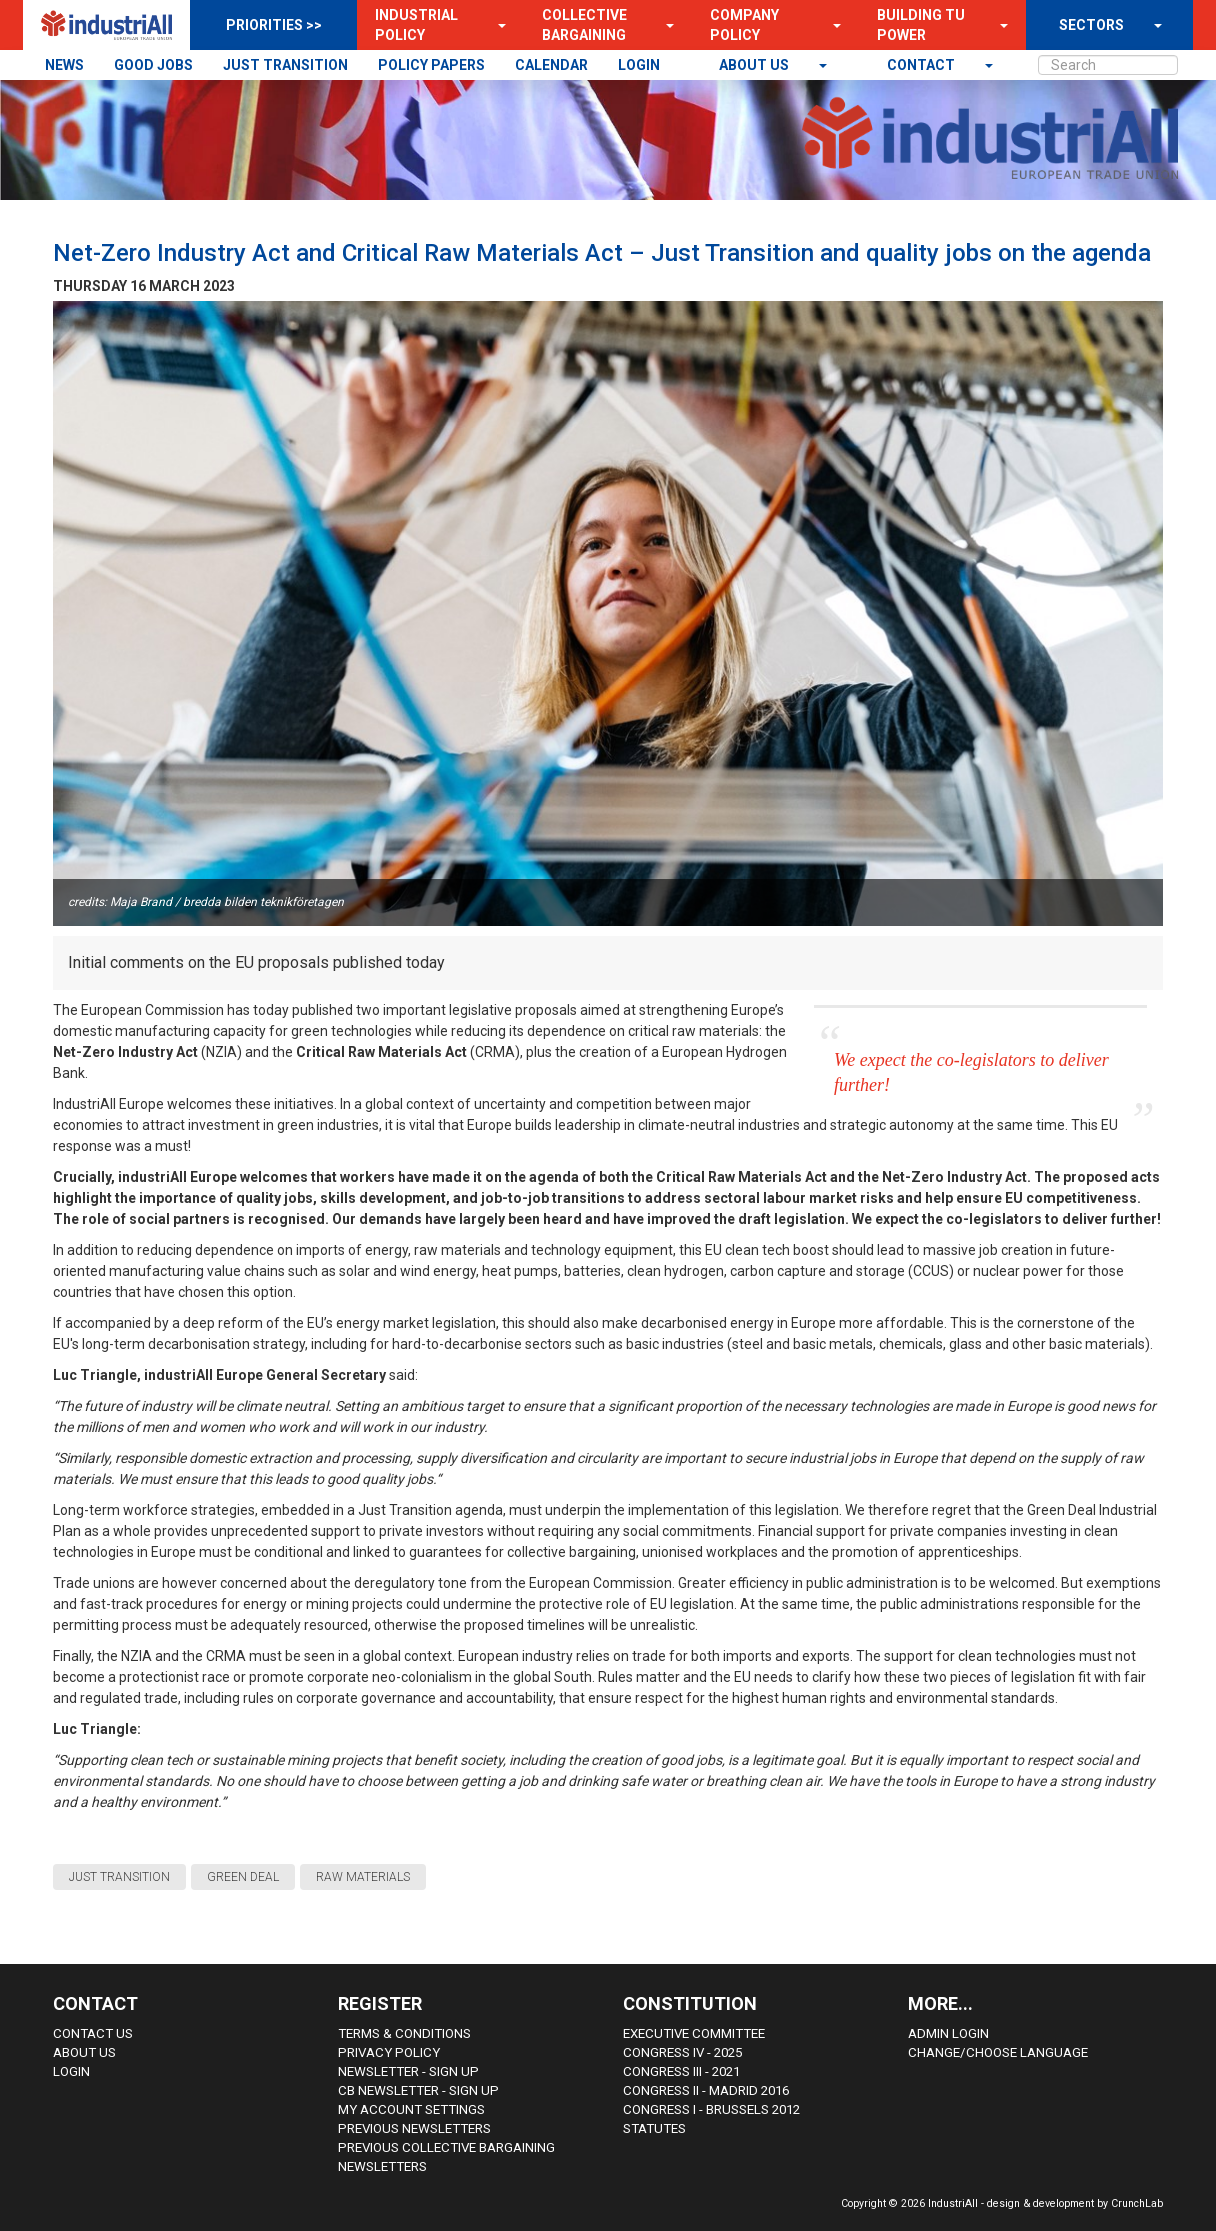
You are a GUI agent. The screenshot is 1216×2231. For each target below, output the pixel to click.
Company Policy (744, 25)
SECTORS (1091, 25)
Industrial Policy (416, 25)
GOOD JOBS (153, 65)
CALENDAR (551, 65)
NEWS (64, 65)
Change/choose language (998, 2052)
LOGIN (639, 65)
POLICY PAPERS (431, 65)
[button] (496, 25)
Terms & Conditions (404, 2033)
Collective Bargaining (584, 25)
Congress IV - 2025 (682, 2052)
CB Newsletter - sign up (418, 2090)
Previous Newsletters (414, 2128)
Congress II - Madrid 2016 (706, 2090)
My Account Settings (411, 2109)
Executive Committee (694, 2033)
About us (755, 65)
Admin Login (948, 2033)
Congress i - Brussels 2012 (711, 2109)
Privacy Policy (389, 2052)
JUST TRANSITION (285, 65)
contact (922, 65)
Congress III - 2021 (681, 2071)
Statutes (654, 2128)
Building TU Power (921, 25)
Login (71, 2071)
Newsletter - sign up (408, 2071)
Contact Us (93, 2033)
